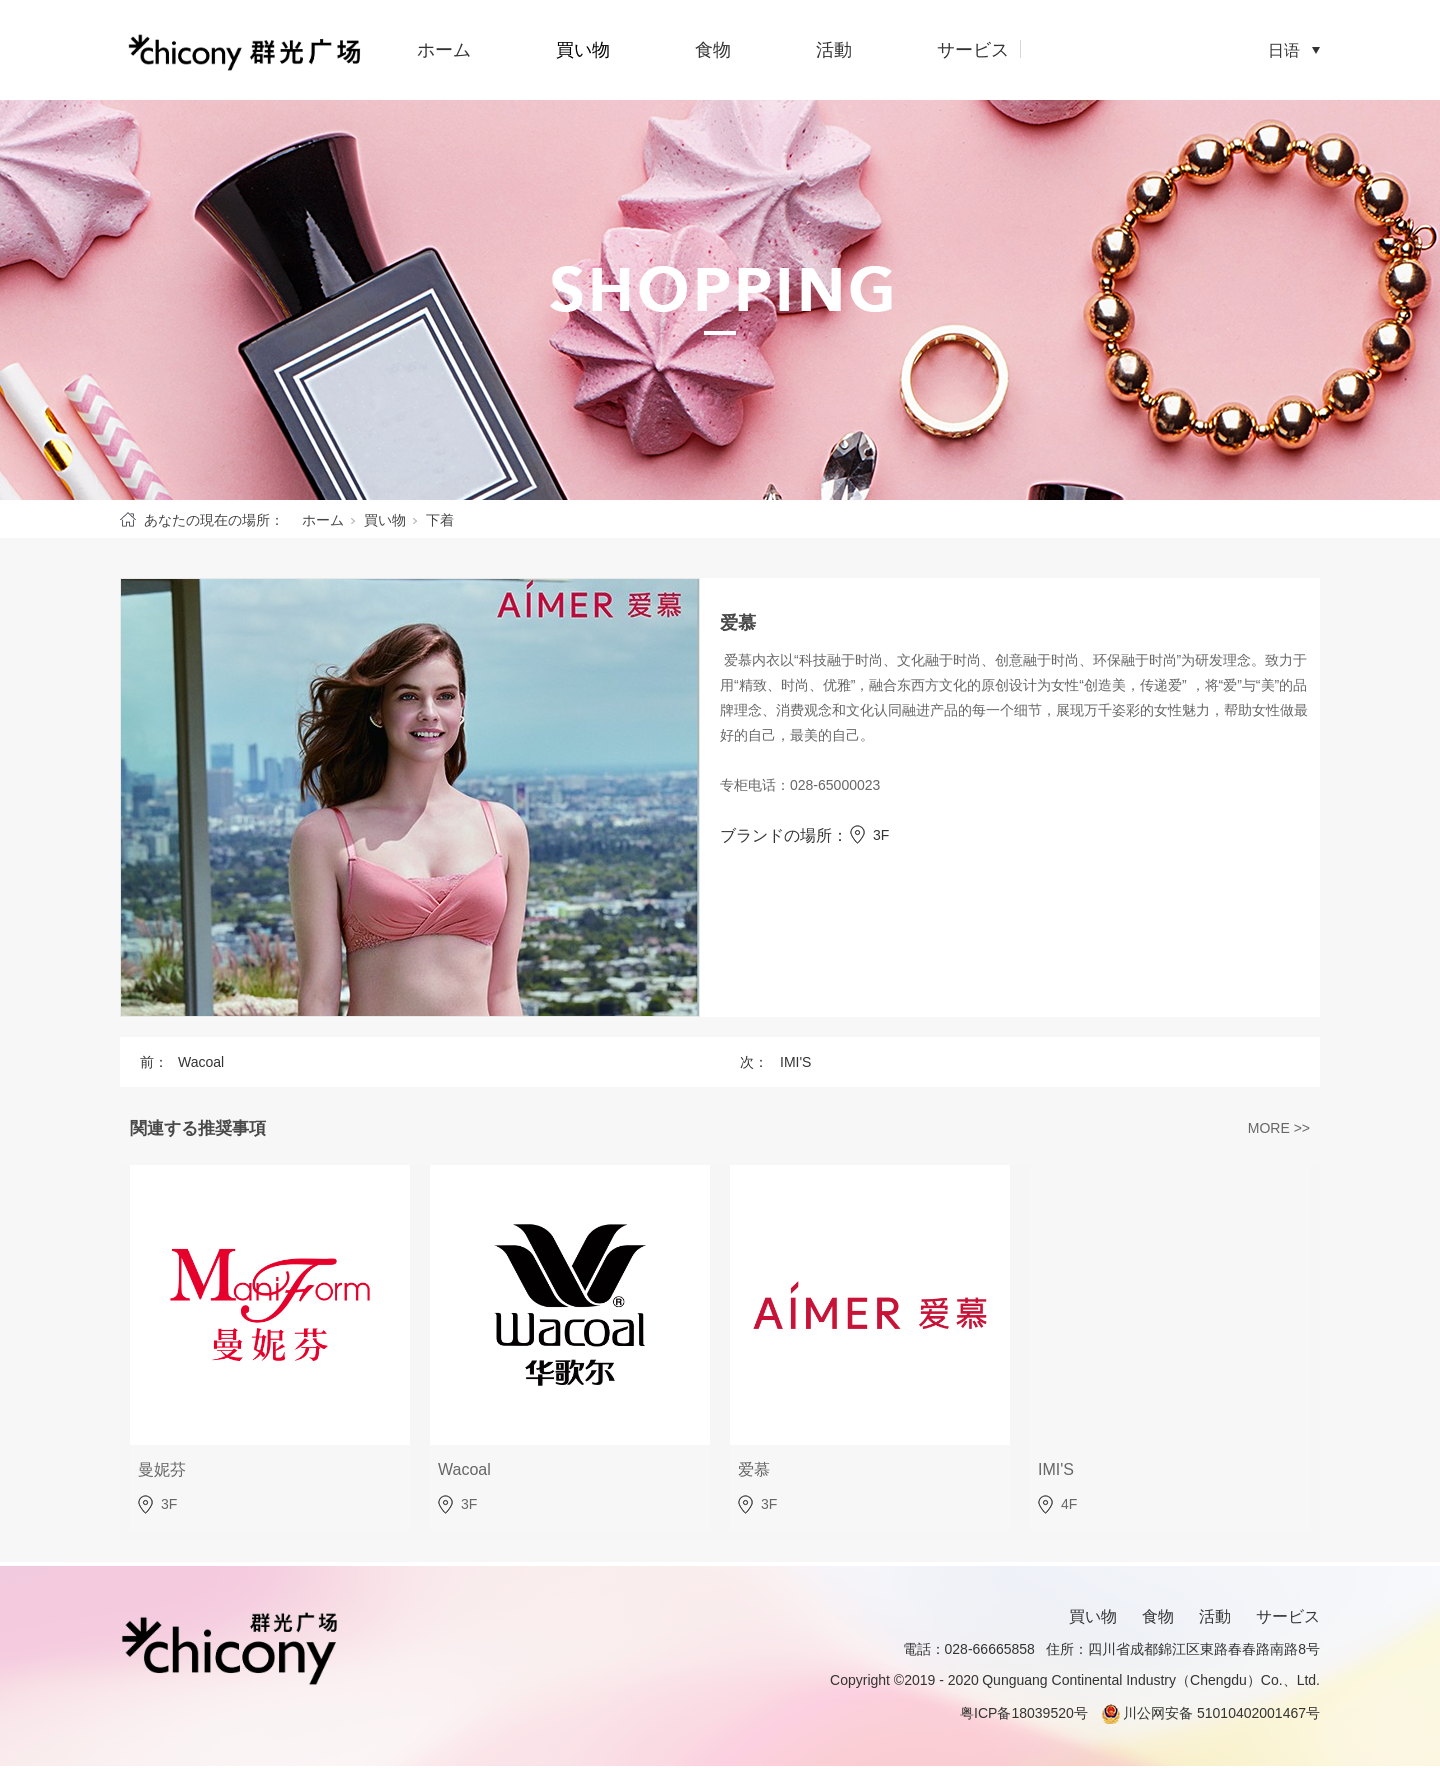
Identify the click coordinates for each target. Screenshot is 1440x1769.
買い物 (583, 50)
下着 (440, 520)
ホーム (444, 50)
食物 (713, 50)
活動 (834, 50)
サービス (973, 50)
